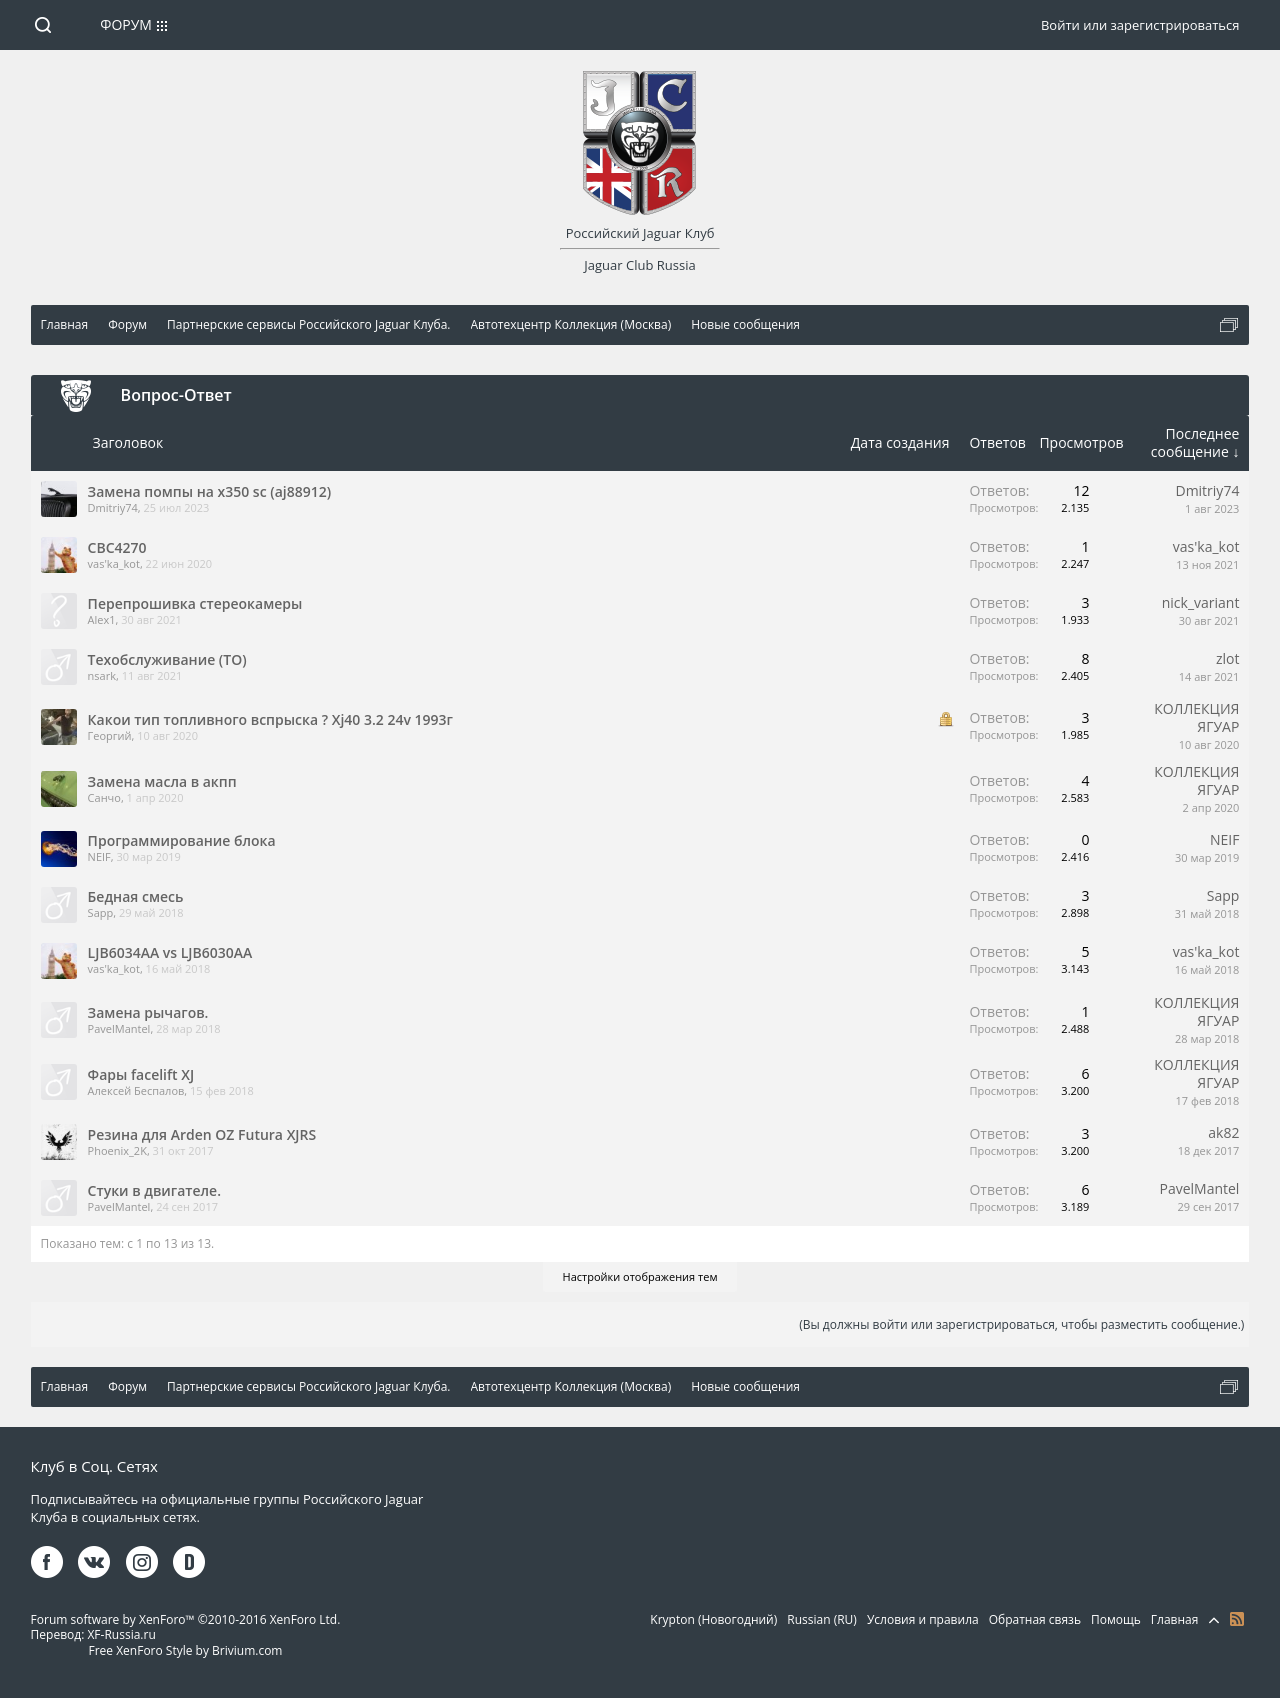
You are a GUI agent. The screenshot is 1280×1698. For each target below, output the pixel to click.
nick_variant (1201, 602)
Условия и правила (923, 1619)
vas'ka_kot (114, 563)
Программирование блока (182, 840)
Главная (1175, 1619)
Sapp (101, 912)
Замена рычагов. (148, 1012)
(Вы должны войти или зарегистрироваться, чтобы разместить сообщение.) (1021, 1324)
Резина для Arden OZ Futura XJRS (202, 1134)
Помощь (1116, 1619)
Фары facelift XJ (141, 1074)
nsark (102, 675)
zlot (1228, 658)
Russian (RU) (822, 1619)
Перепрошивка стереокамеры (195, 603)
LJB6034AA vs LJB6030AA (170, 952)
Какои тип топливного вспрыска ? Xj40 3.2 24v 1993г (270, 719)
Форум (126, 24)
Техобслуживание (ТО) (167, 659)
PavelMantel (119, 1028)
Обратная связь (1035, 1619)
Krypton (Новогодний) (713, 1619)
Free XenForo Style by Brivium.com (185, 1650)
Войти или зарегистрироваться (1140, 25)
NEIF (99, 856)
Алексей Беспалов (136, 1090)
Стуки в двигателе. (154, 1190)
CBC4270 (117, 547)
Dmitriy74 (113, 507)
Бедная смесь (136, 896)
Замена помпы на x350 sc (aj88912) (210, 491)
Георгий (110, 735)
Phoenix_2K (117, 1150)
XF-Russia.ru (121, 1634)
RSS (1237, 1619)
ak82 (1223, 1132)
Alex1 (102, 619)
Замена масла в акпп (162, 781)
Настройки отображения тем (640, 1276)
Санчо (104, 797)
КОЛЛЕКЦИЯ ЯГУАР (1196, 717)
